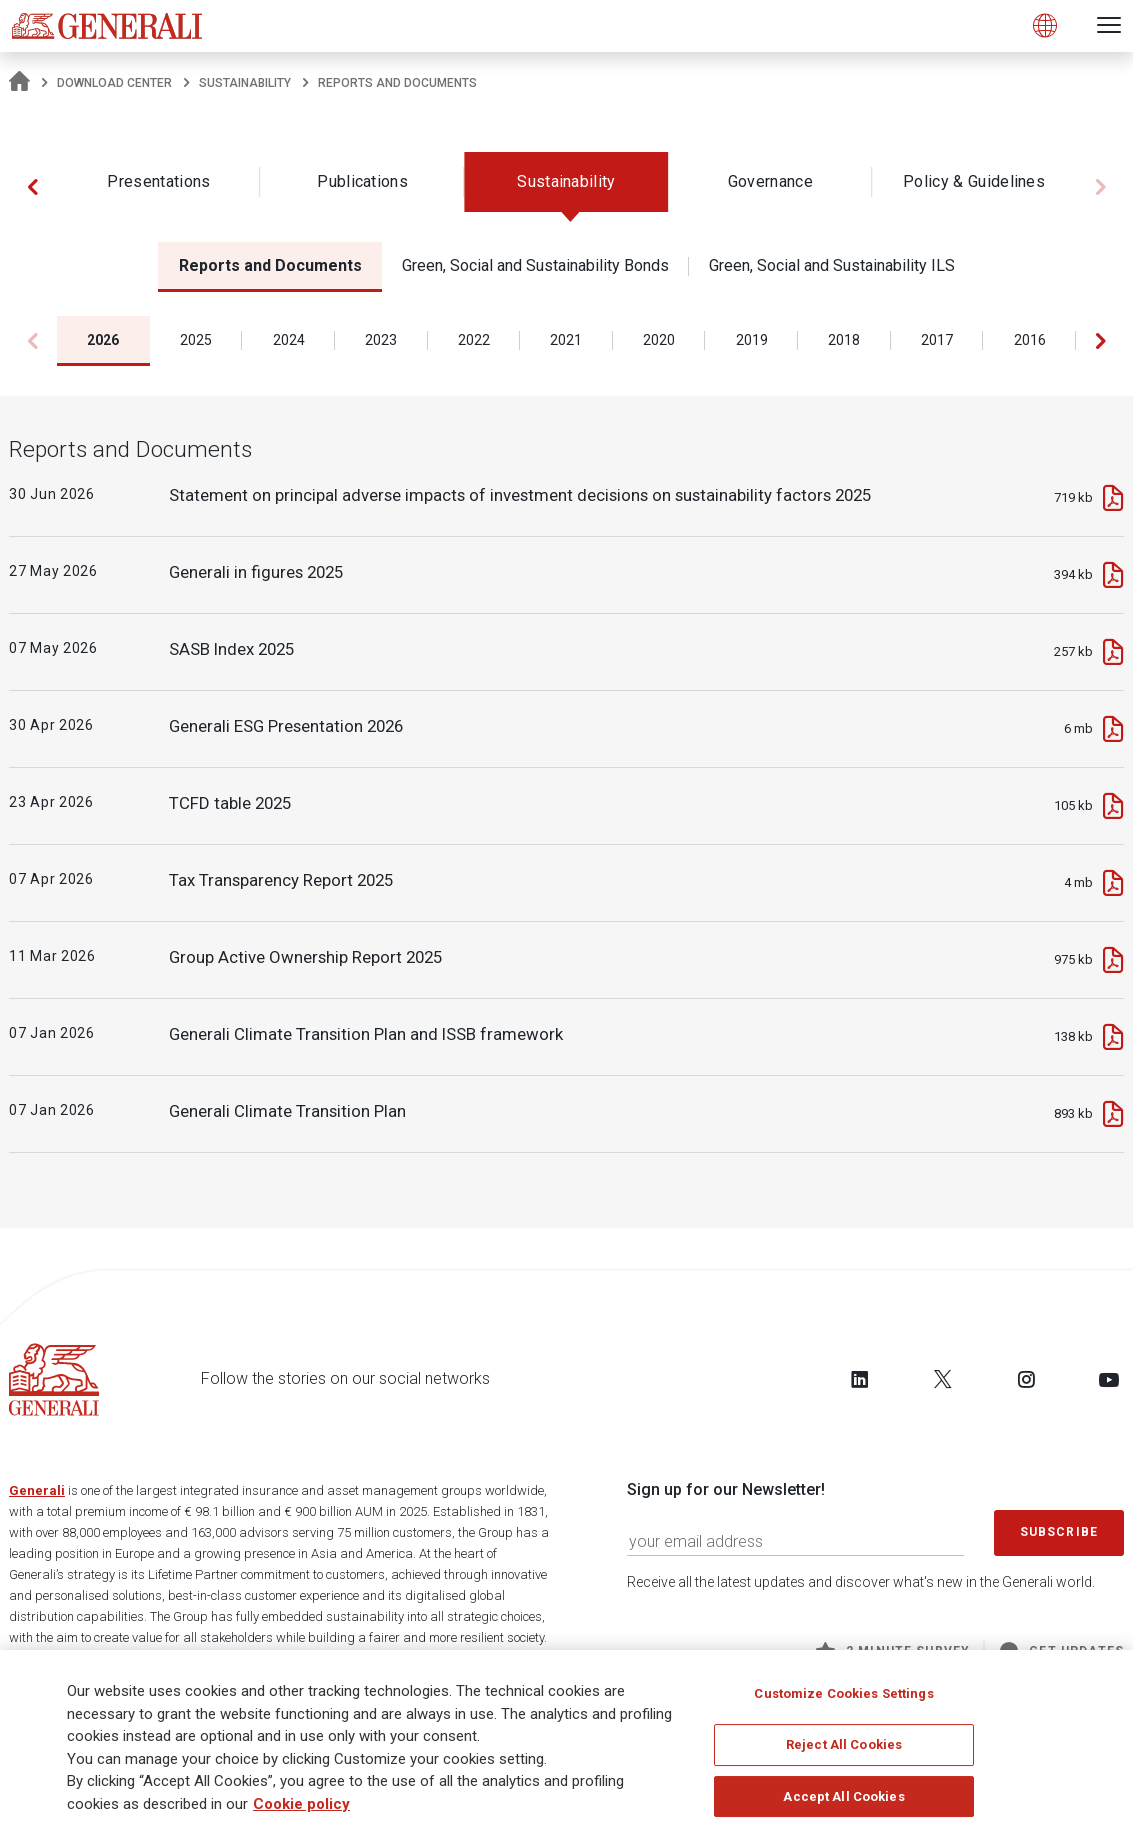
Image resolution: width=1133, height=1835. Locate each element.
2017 (937, 340)
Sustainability (245, 83)
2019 (752, 340)
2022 (474, 340)
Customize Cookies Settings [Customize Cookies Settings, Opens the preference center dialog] (843, 1693)
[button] (32, 187)
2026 (103, 340)
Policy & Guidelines (974, 181)
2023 (381, 340)
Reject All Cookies (844, 1744)
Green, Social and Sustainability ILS (832, 265)
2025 (196, 340)
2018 (844, 340)
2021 (566, 340)
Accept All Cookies (843, 1796)
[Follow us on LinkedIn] (860, 1379)
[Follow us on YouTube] (1109, 1379)
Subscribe (1059, 1532)
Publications (362, 181)
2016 (1030, 340)
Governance (770, 181)
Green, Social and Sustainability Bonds (535, 265)
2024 (289, 340)
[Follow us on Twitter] (943, 1379)
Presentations (158, 181)
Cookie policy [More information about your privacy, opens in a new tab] (301, 1804)
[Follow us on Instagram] (1026, 1379)
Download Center (114, 83)
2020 (659, 340)
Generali (37, 1490)
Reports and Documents (270, 265)
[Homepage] (19, 83)
